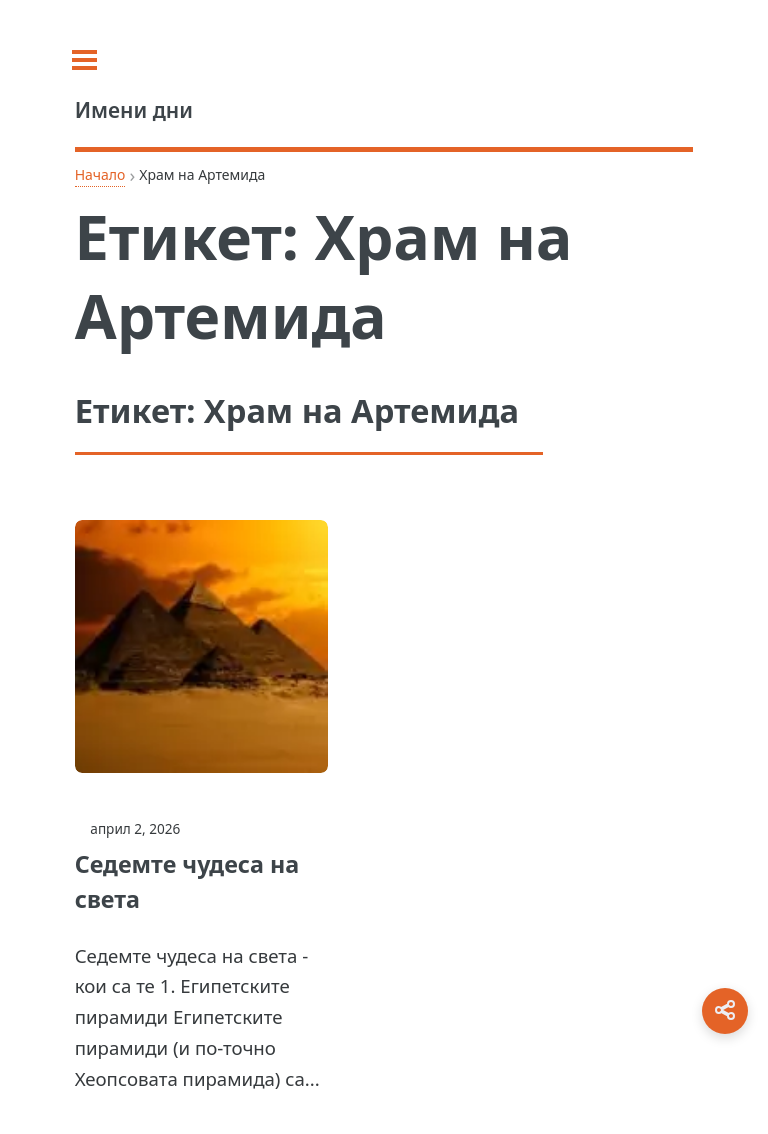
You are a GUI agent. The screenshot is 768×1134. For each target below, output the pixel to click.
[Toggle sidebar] (99, 60)
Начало (100, 174)
